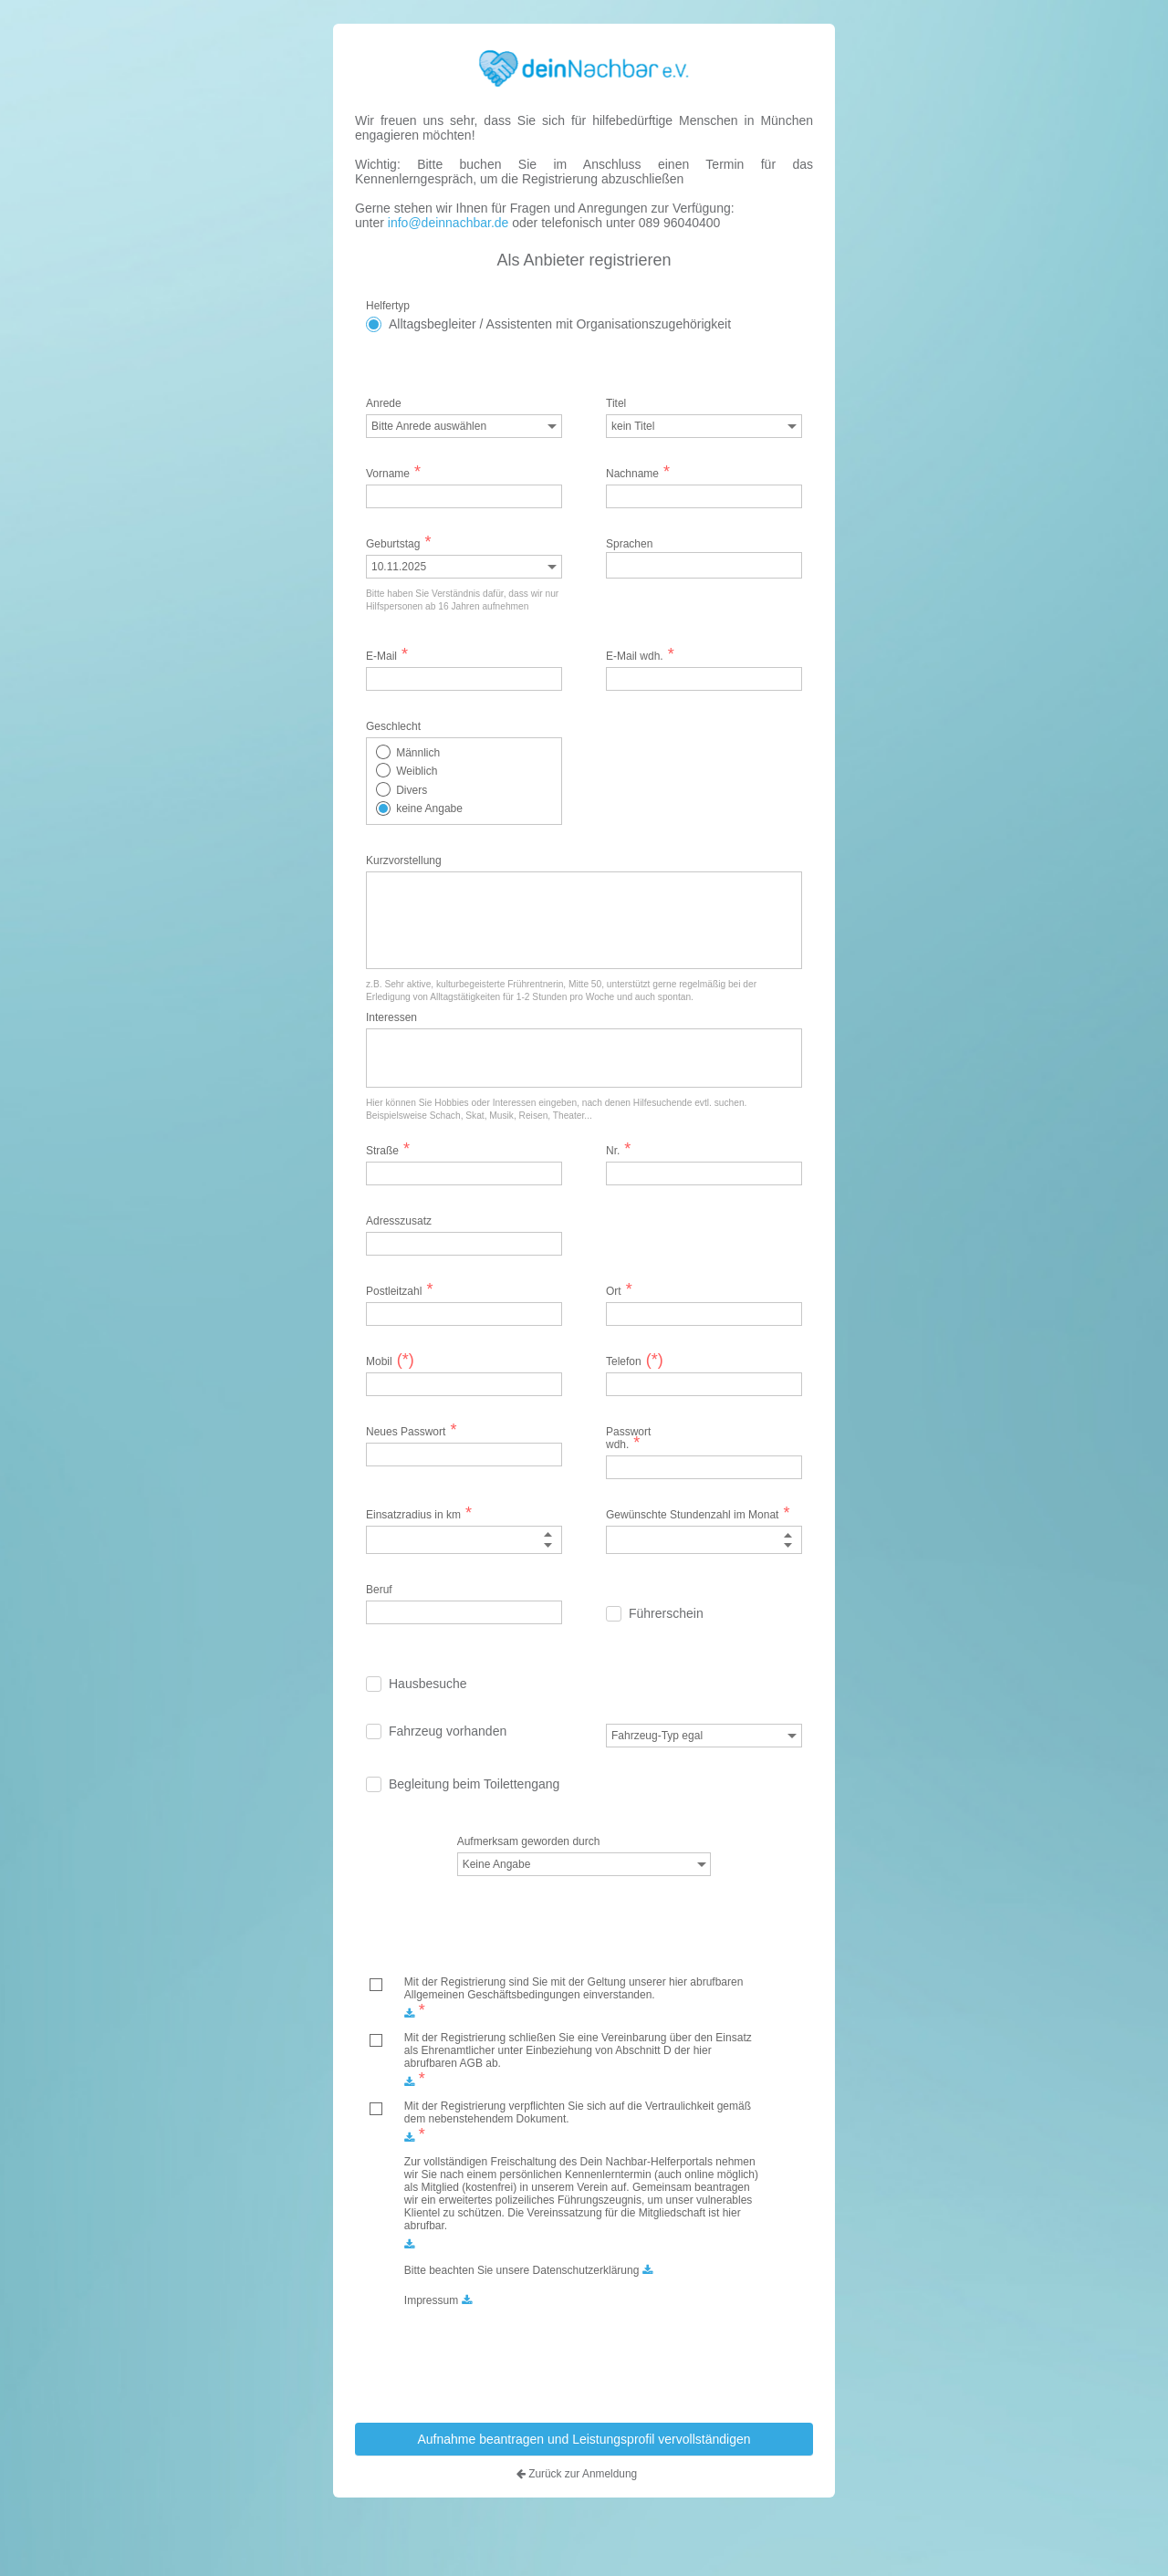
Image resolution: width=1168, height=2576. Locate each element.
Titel (616, 402)
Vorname (393, 472)
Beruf (379, 1589)
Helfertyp (388, 304)
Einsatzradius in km (419, 1513)
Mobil (388, 1360)
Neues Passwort (411, 1430)
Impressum (431, 2300)
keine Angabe (429, 808)
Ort (619, 1290)
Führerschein (666, 1613)
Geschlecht (393, 725)
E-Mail (387, 655)
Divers (411, 789)
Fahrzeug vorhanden (447, 1731)
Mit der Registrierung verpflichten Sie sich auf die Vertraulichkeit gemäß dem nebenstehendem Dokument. (577, 2112)
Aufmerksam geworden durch (528, 1841)
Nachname (638, 472)
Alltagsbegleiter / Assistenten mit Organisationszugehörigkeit (560, 323)
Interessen (391, 1016)
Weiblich (416, 771)
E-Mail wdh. (640, 655)
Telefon (634, 1360)
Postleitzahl (399, 1290)
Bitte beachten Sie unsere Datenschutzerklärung (522, 2270)
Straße (388, 1149)
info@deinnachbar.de (446, 222)
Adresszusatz (388, 1220)
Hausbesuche (428, 1683)
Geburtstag (398, 543)
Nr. (618, 1149)
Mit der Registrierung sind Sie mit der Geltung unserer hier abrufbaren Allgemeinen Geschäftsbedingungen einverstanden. (574, 1988)
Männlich (418, 752)
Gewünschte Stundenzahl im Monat (697, 1513)
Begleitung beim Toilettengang (474, 1784)
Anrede (384, 402)
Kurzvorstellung (404, 859)
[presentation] (588, 2357)
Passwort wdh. (628, 1437)
